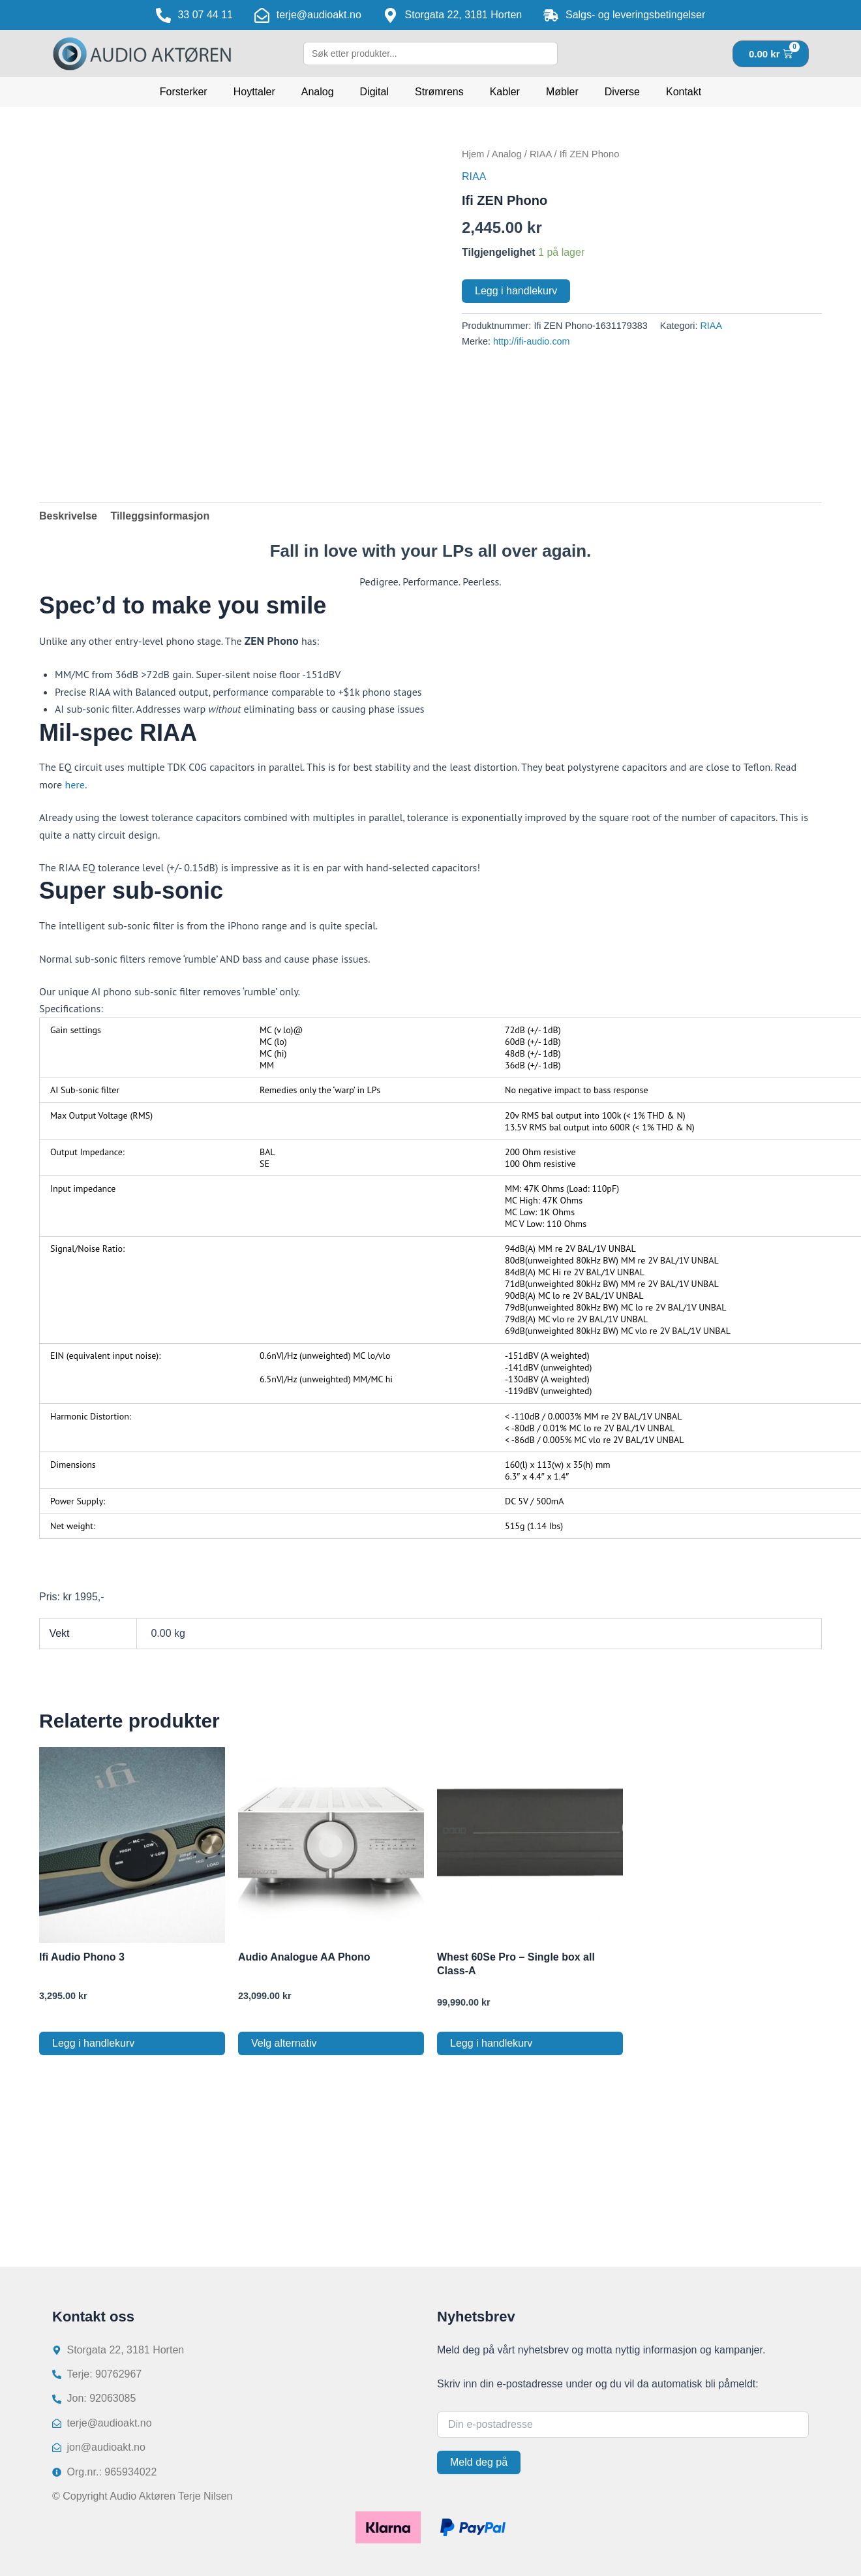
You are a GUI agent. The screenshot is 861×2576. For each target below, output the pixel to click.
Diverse (622, 91)
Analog (317, 91)
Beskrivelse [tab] (68, 515)
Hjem (473, 154)
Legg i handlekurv (516, 290)
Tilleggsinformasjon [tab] (159, 515)
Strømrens (439, 91)
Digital (374, 91)
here (74, 784)
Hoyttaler (254, 91)
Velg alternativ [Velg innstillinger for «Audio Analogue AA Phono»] (284, 2043)
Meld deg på (478, 2462)
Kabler (505, 91)
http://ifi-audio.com (531, 341)
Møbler (562, 91)
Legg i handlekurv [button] (93, 2043)
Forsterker (183, 91)
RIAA (541, 154)
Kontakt (683, 91)
